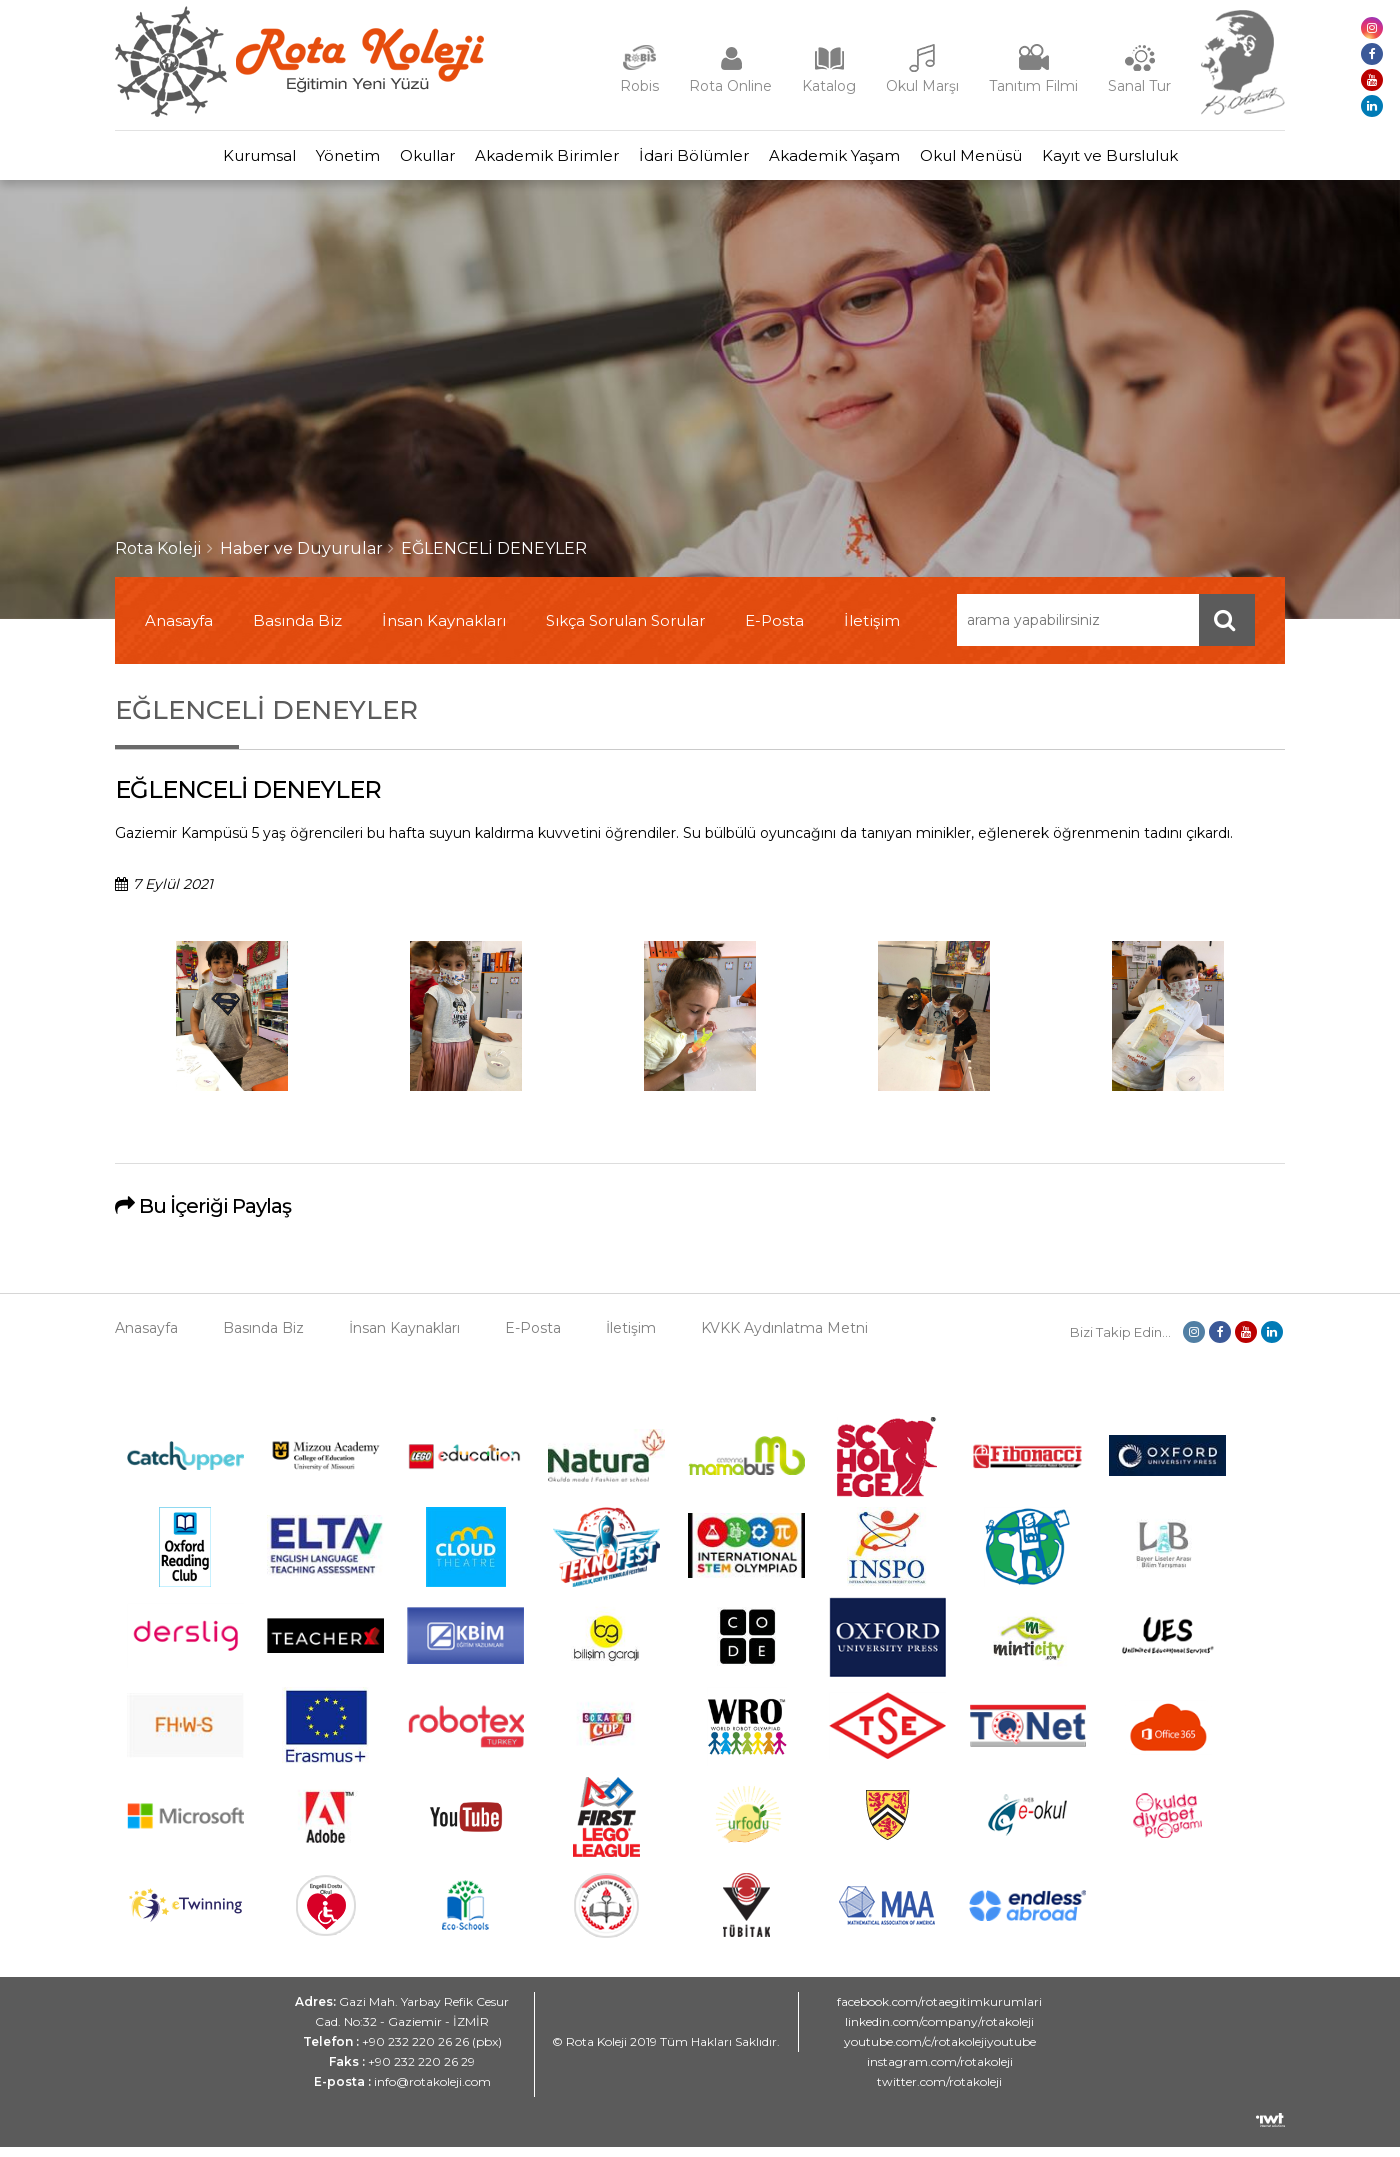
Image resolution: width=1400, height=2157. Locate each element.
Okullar (397, 160)
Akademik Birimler (537, 160)
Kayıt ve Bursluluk (1180, 160)
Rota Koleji (158, 558)
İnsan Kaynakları (444, 630)
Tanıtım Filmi (1033, 86)
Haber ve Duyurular (301, 558)
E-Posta (774, 630)
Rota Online (730, 86)
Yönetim (298, 160)
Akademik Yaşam (864, 160)
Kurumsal (189, 160)
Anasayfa (179, 630)
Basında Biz (297, 630)
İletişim (872, 630)
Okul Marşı (922, 86)
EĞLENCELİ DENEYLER (494, 558)
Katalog (829, 86)
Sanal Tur (1139, 86)
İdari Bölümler (704, 160)
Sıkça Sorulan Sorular (625, 630)
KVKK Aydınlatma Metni (784, 1338)
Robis (639, 86)
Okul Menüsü (1021, 160)
